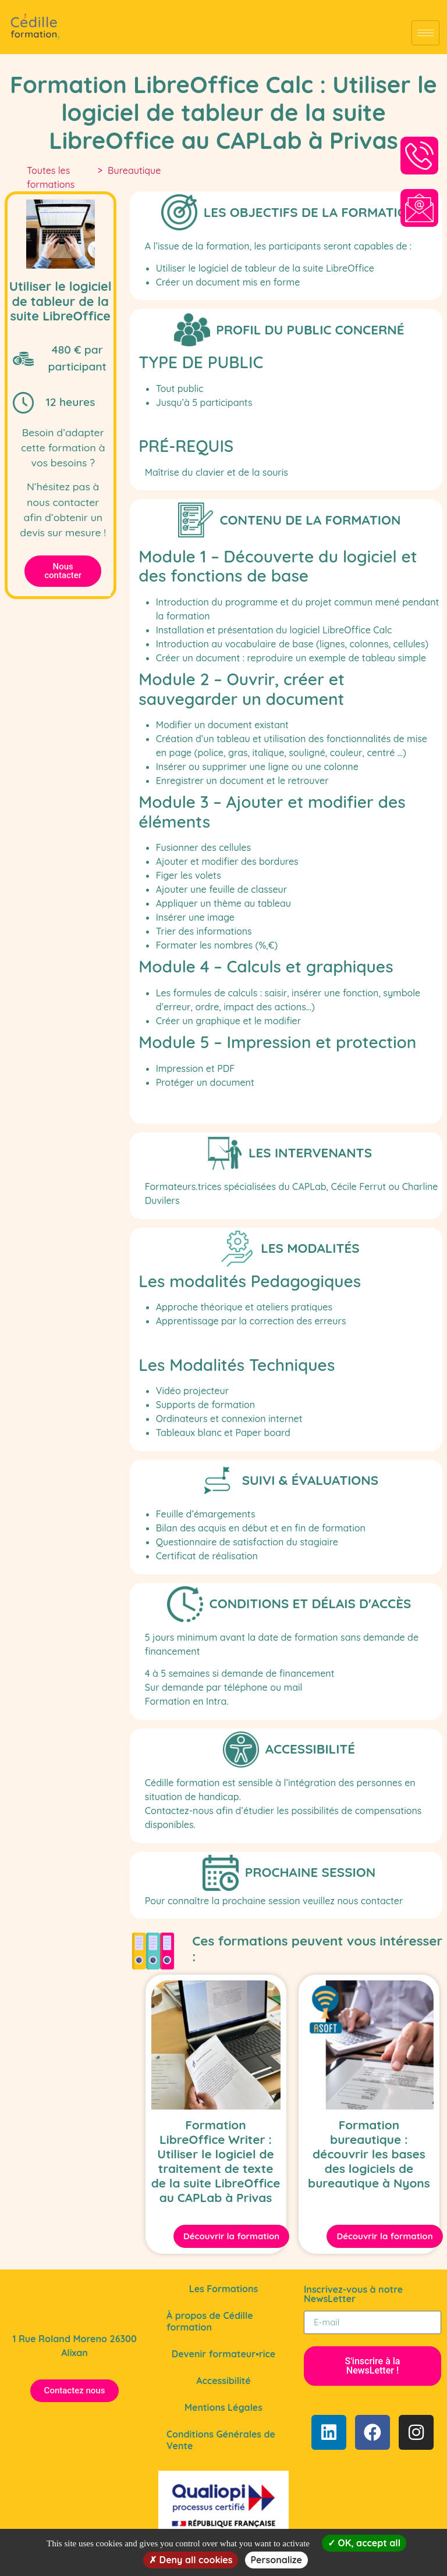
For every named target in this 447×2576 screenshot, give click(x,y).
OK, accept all (364, 2543)
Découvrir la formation (232, 2236)
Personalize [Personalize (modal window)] (276, 2560)
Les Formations (223, 2288)
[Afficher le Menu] (425, 32)
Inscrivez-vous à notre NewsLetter (353, 2294)
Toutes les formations (50, 177)
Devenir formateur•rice (224, 2354)
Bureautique (134, 170)
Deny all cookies (190, 2560)
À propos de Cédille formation (209, 2321)
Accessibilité (223, 2380)
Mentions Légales (223, 2407)
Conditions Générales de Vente (220, 2440)
